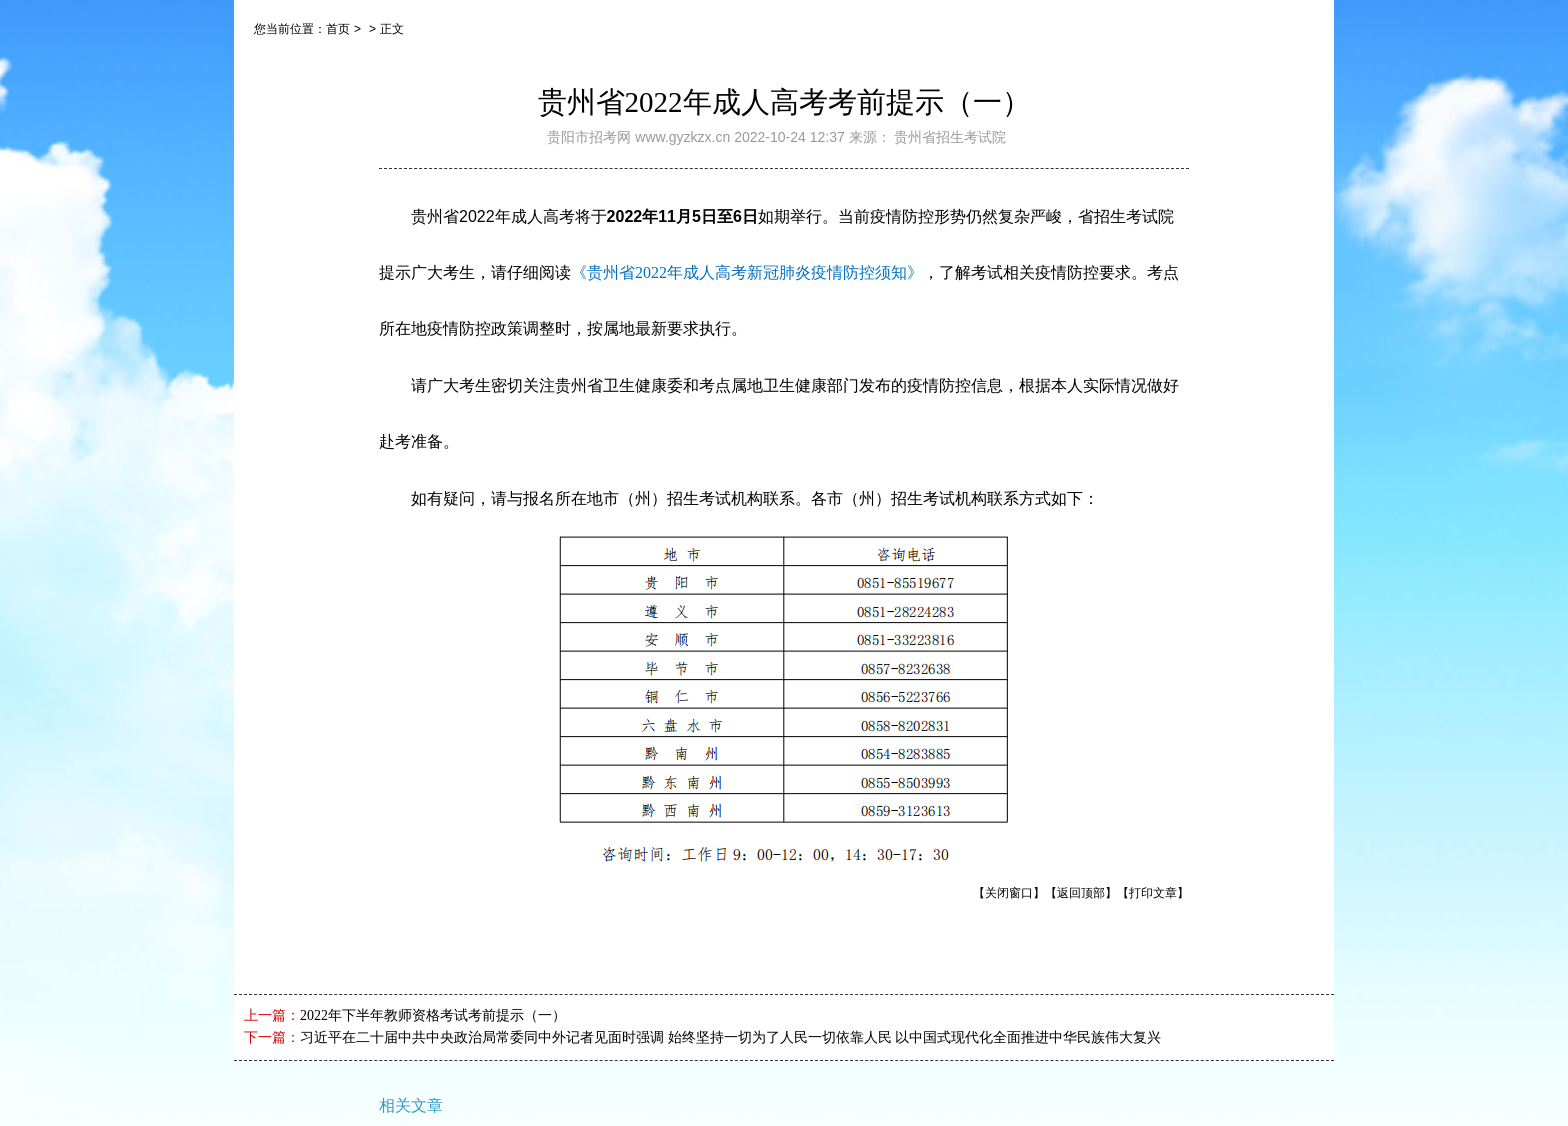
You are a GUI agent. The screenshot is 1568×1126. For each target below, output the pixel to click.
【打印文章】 (1153, 893)
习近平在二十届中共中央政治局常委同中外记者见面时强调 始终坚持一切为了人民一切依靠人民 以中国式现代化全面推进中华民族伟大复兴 (730, 1037)
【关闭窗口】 (1009, 893)
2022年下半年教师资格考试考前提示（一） (433, 1015)
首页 (338, 29)
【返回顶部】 (1081, 893)
